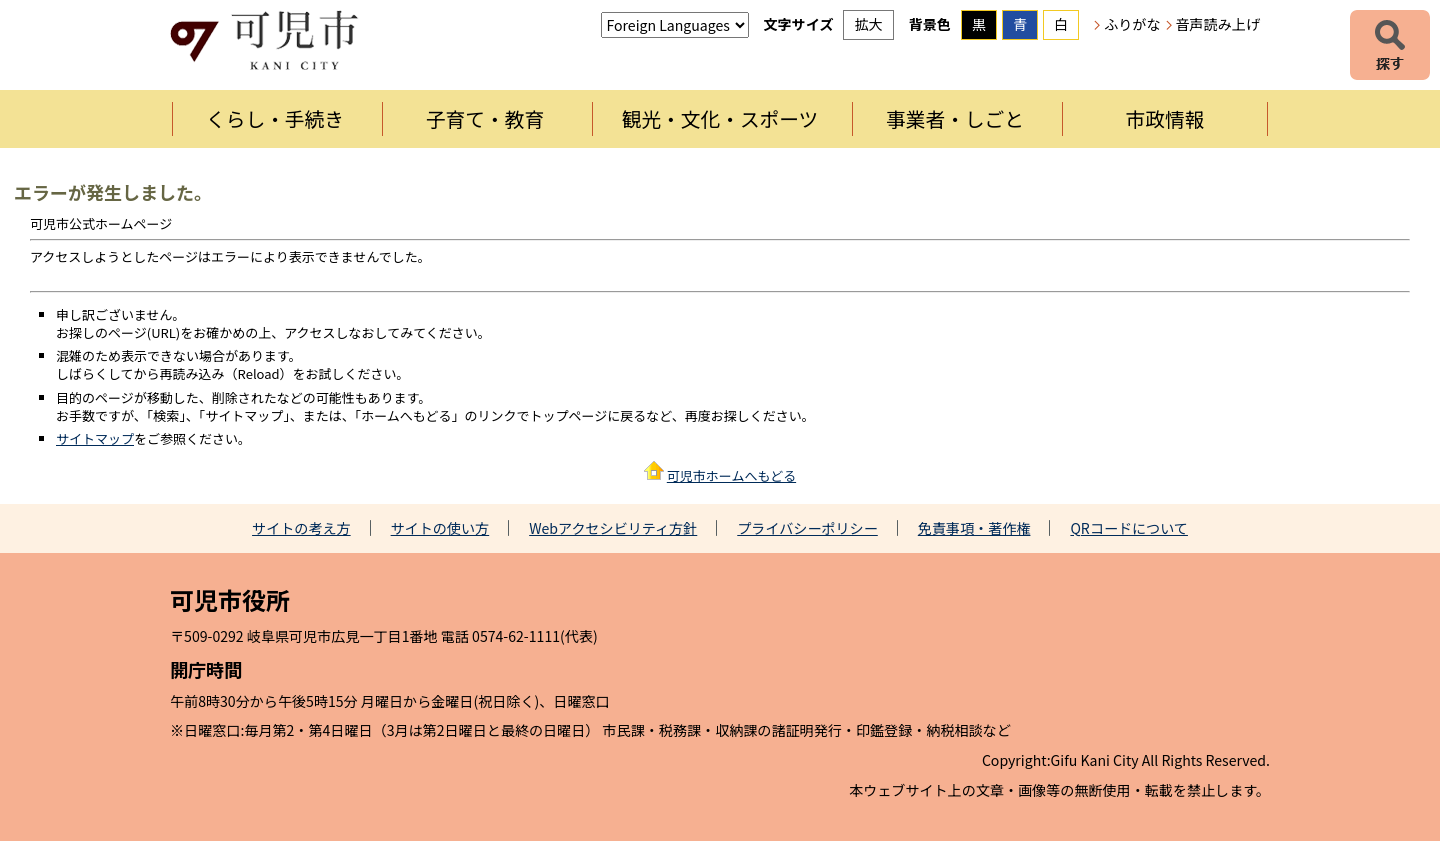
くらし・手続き (275, 118)
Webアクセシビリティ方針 (613, 528)
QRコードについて (1129, 528)
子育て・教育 (485, 118)
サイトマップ (95, 438)
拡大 (868, 24)
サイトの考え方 (301, 528)
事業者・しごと (955, 118)
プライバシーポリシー (807, 528)
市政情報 (1165, 118)
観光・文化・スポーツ (720, 118)
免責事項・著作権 (974, 528)
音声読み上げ (1218, 24)
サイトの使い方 (440, 528)
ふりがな (1132, 24)
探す (1390, 45)
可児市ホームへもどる (731, 475)
